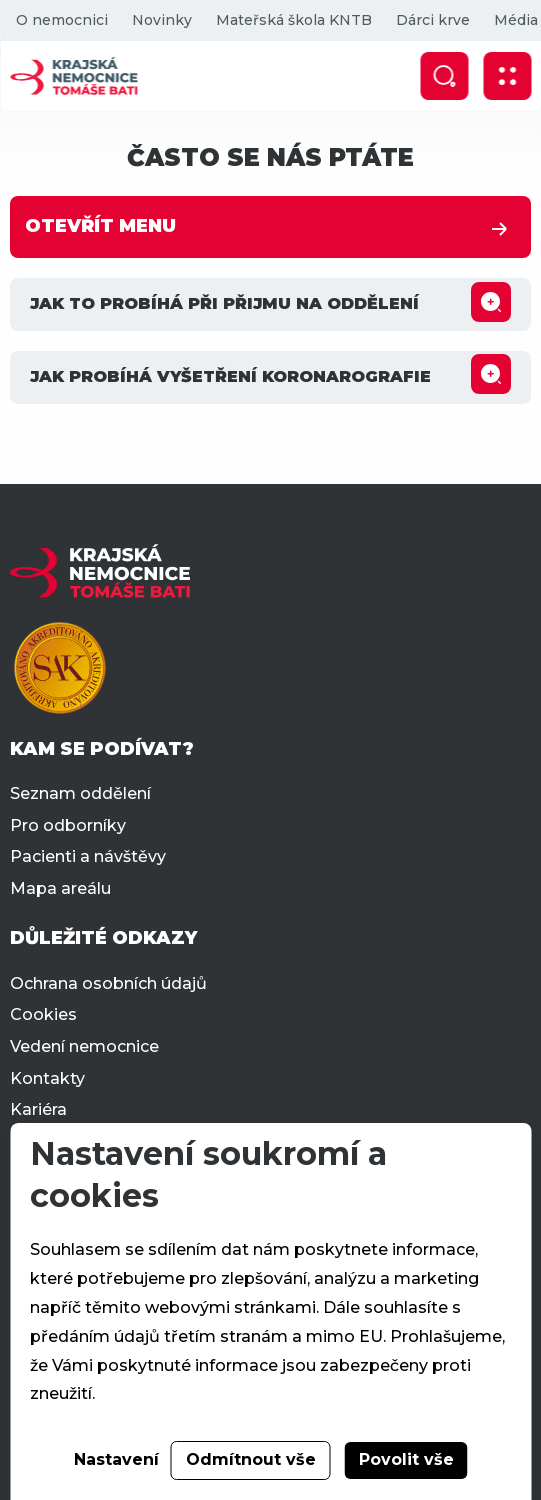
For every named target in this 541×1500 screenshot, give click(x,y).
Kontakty (47, 1078)
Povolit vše (406, 1459)
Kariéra (38, 1109)
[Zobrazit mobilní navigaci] (507, 76)
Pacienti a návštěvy (88, 856)
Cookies (43, 1014)
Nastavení (116, 1459)
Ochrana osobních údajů (108, 983)
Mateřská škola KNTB (293, 20)
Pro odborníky (68, 825)
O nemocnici (61, 20)
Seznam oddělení (80, 793)
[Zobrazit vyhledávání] (444, 76)
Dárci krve (432, 20)
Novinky (161, 20)
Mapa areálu (60, 888)
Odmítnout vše (251, 1459)
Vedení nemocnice (84, 1046)
